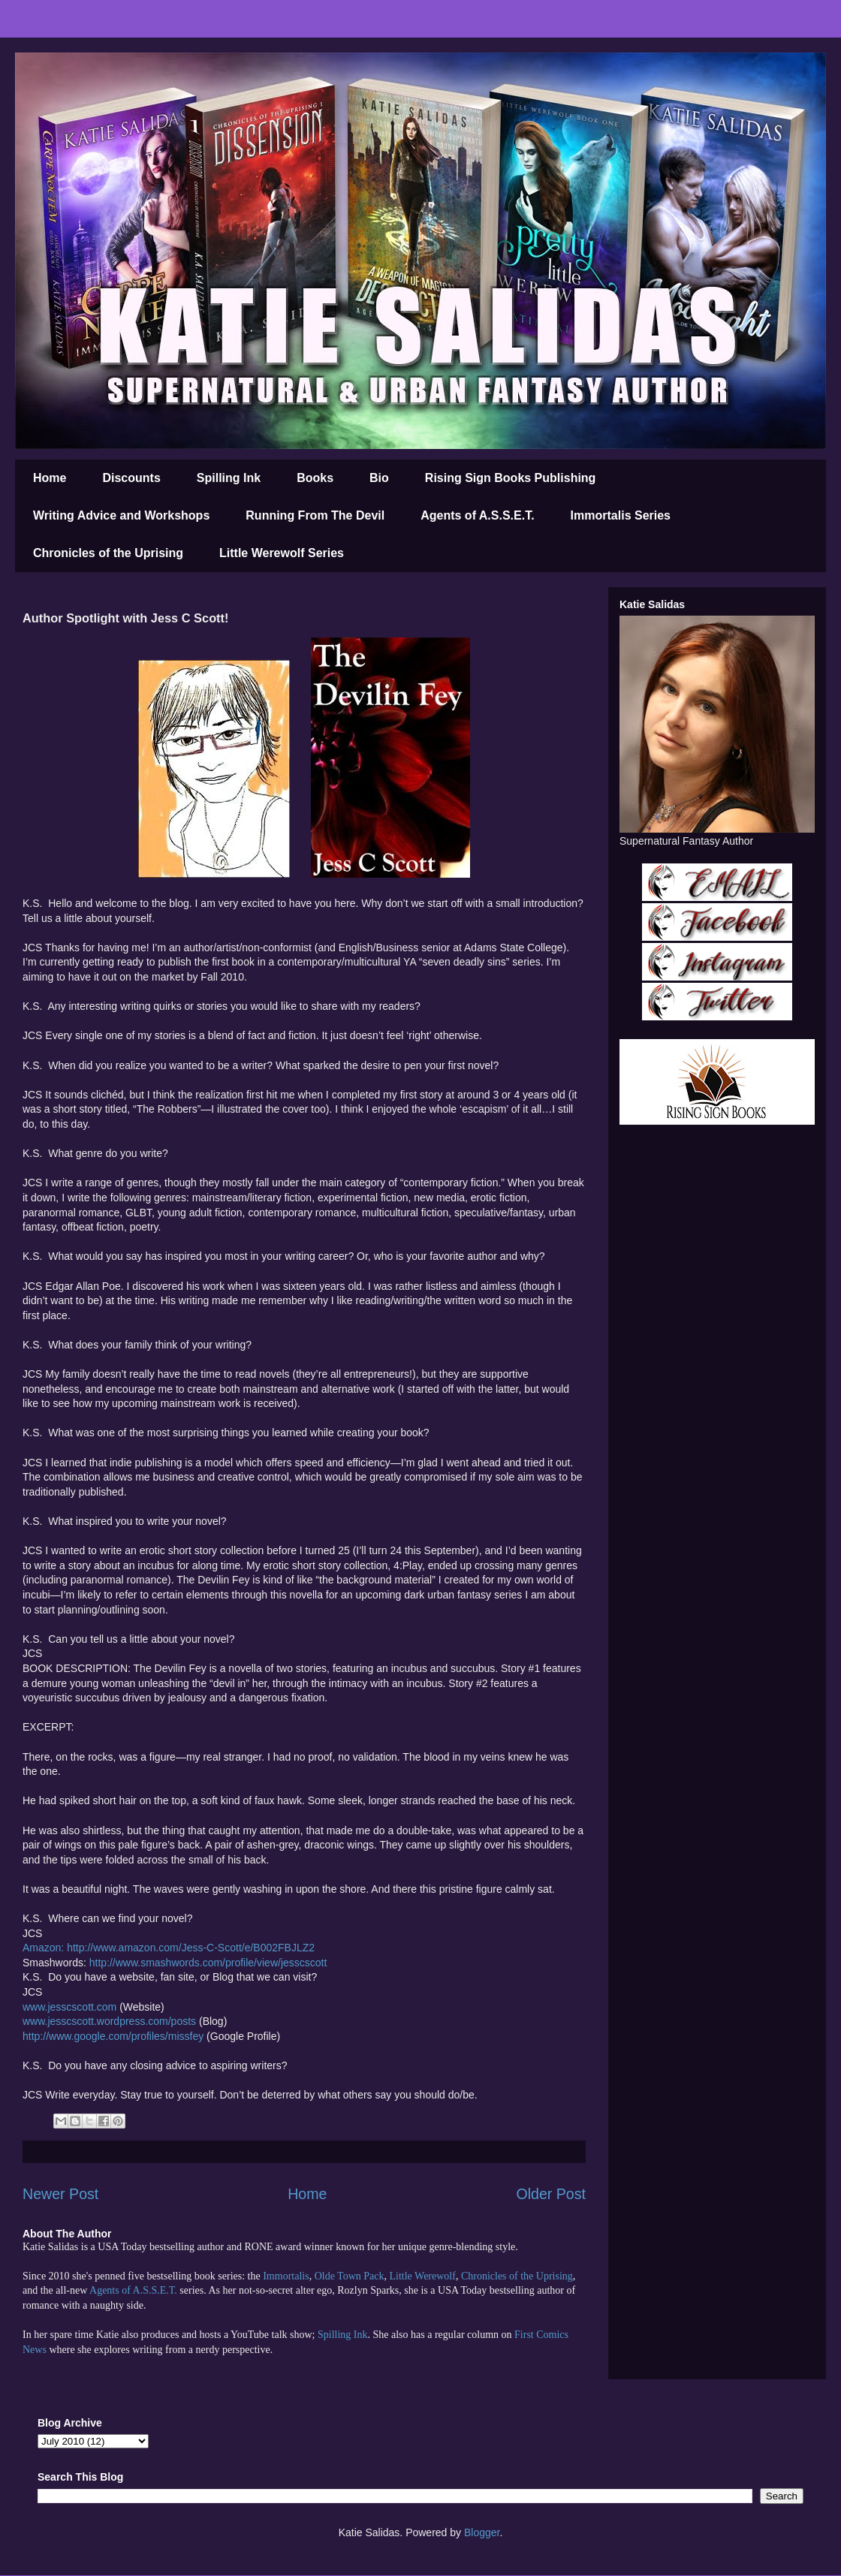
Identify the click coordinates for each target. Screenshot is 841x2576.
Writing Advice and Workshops (121, 515)
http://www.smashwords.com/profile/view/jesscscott (208, 1963)
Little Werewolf (422, 2276)
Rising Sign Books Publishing (510, 478)
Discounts (131, 478)
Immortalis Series (621, 515)
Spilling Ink (229, 478)
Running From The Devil (315, 515)
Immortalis (286, 2276)
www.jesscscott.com (69, 2007)
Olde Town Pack (349, 2276)
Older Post (551, 2194)
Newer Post (60, 2194)
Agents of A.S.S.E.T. (477, 515)
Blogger (481, 2532)
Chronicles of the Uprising (108, 553)
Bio (379, 478)
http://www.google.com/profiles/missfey (113, 2036)
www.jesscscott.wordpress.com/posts (109, 2021)
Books (315, 478)
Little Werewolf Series (281, 553)
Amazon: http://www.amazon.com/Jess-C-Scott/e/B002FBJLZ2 (169, 1948)
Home (49, 478)
